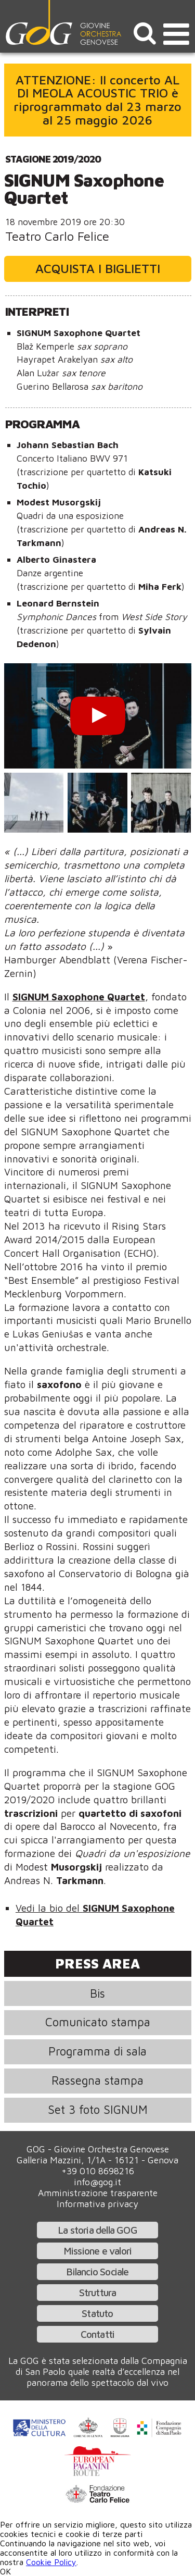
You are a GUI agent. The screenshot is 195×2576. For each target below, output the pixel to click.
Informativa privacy (97, 2203)
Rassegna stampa (97, 2080)
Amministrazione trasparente (98, 2192)
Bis (97, 1993)
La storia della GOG (97, 2230)
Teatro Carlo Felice (57, 236)
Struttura (97, 2292)
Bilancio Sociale (97, 2271)
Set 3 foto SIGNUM (98, 2109)
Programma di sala (97, 2051)
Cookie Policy (51, 2562)
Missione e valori (97, 2251)
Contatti (98, 2334)
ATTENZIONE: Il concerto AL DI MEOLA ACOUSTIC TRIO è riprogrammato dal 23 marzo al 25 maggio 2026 (97, 99)
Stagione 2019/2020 (53, 159)
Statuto (97, 2313)
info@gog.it (97, 2181)
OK (5, 2571)
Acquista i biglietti (97, 268)
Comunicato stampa (97, 2022)
